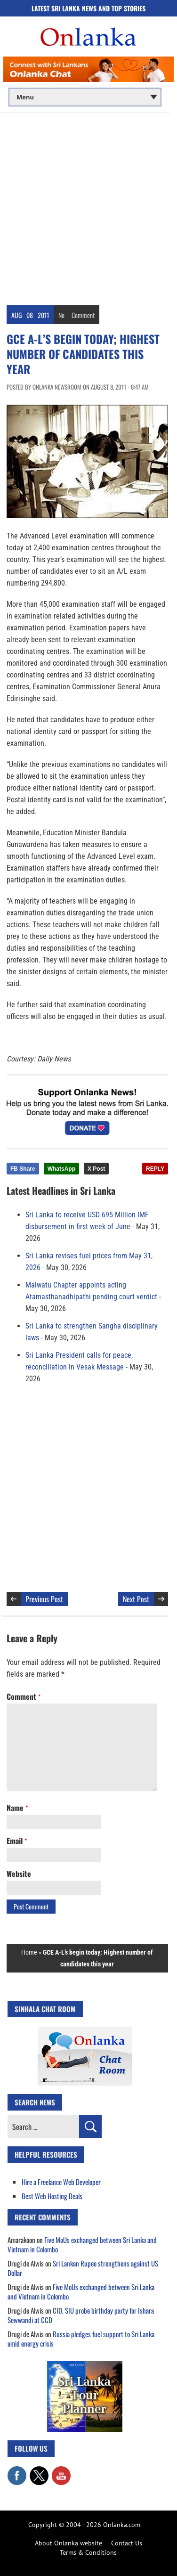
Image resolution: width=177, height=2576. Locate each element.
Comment (83, 315)
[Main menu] (84, 97)
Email (17, 1840)
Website (19, 1873)
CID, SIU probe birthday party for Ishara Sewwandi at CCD (81, 2315)
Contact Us (126, 2543)
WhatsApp (61, 1169)
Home (29, 1952)
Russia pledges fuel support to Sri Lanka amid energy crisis (81, 2338)
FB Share (22, 1169)
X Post (96, 1169)
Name (17, 1807)
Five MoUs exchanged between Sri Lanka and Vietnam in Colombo (82, 2244)
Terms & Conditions (88, 2552)
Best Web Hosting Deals (52, 2196)
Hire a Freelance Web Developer (61, 2182)
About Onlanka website (68, 2543)
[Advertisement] (88, 205)
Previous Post (44, 1599)
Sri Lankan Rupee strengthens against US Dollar (83, 2268)
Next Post (136, 1599)
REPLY (155, 1169)
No (61, 315)
